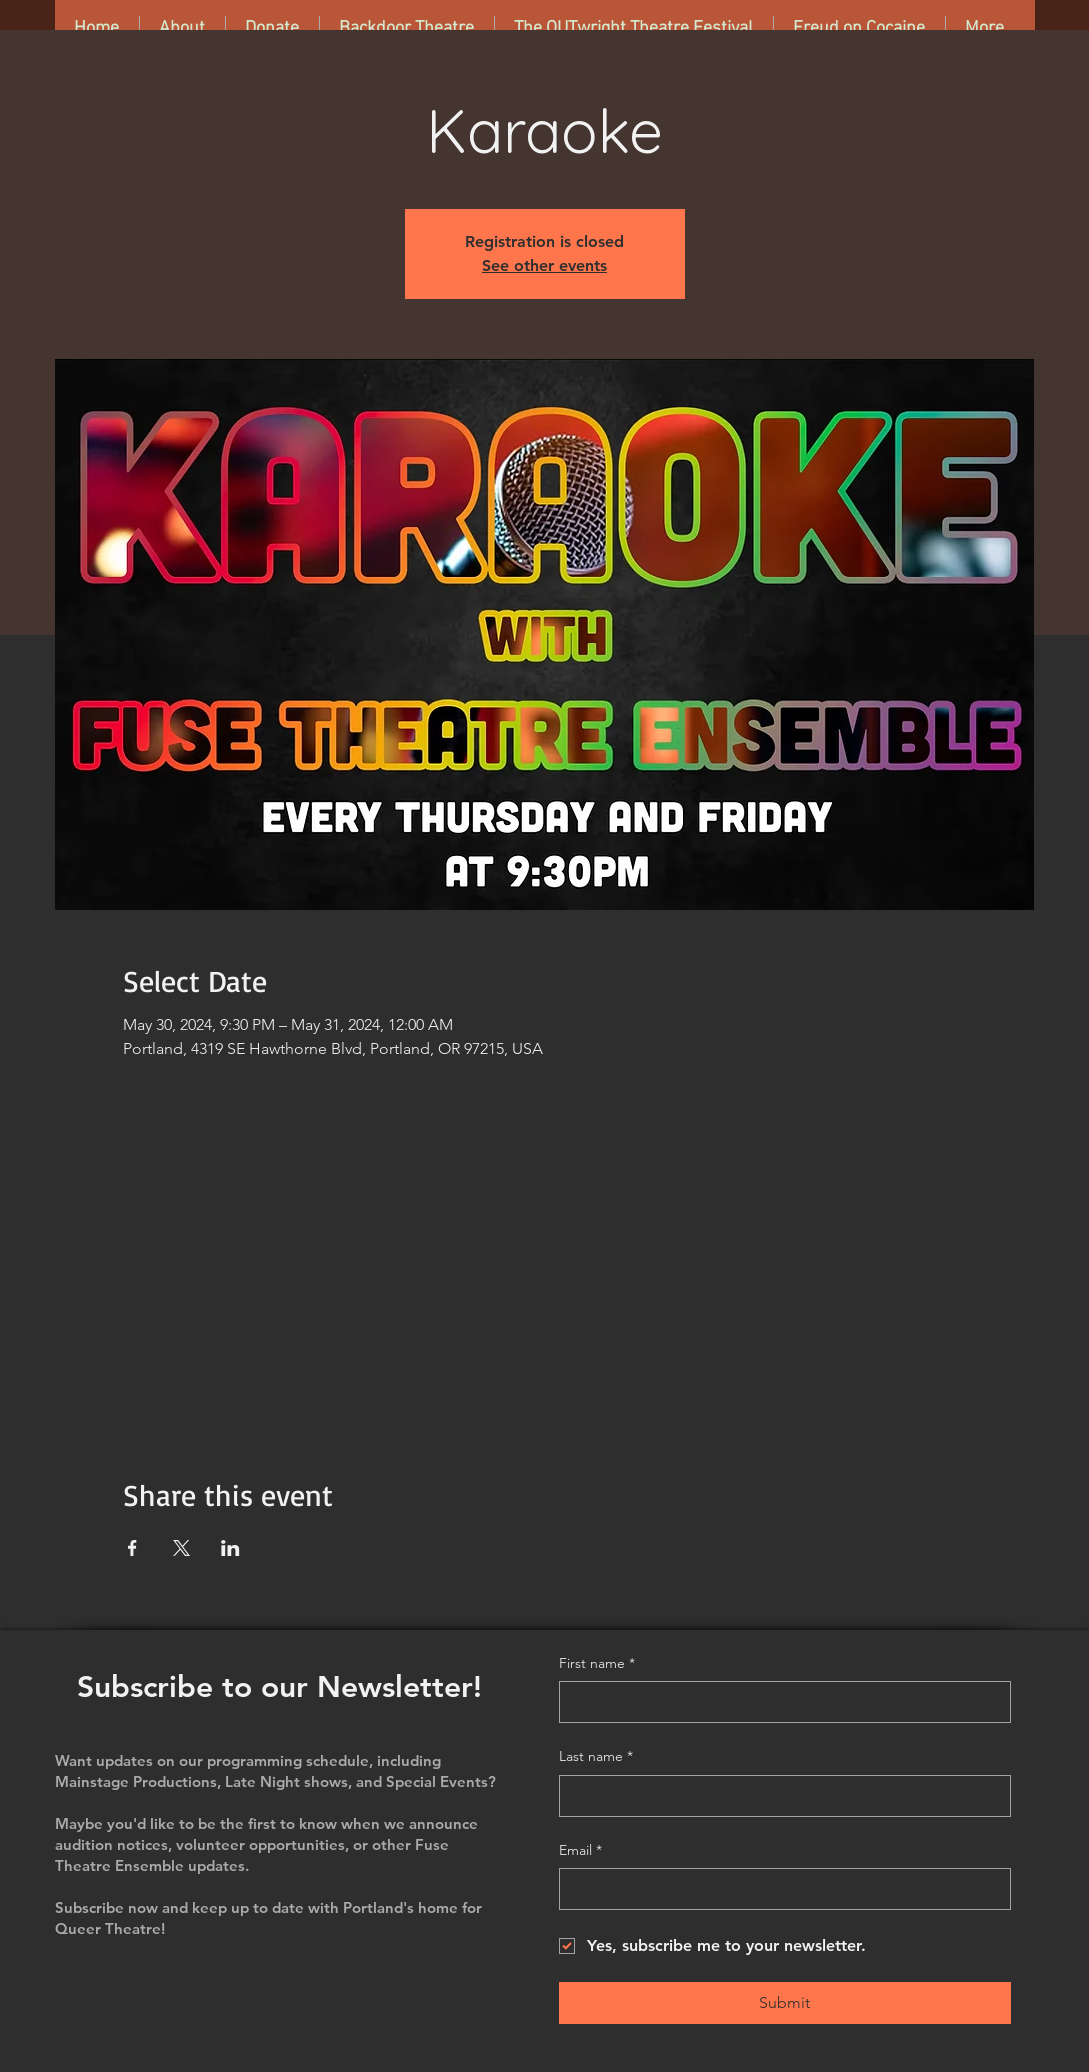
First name (597, 1664)
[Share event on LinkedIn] (230, 1548)
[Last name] (779, 1796)
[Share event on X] (181, 1548)
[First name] (779, 1702)
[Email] (779, 1889)
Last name (596, 1757)
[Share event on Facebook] (132, 1548)
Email (580, 1851)
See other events (544, 265)
